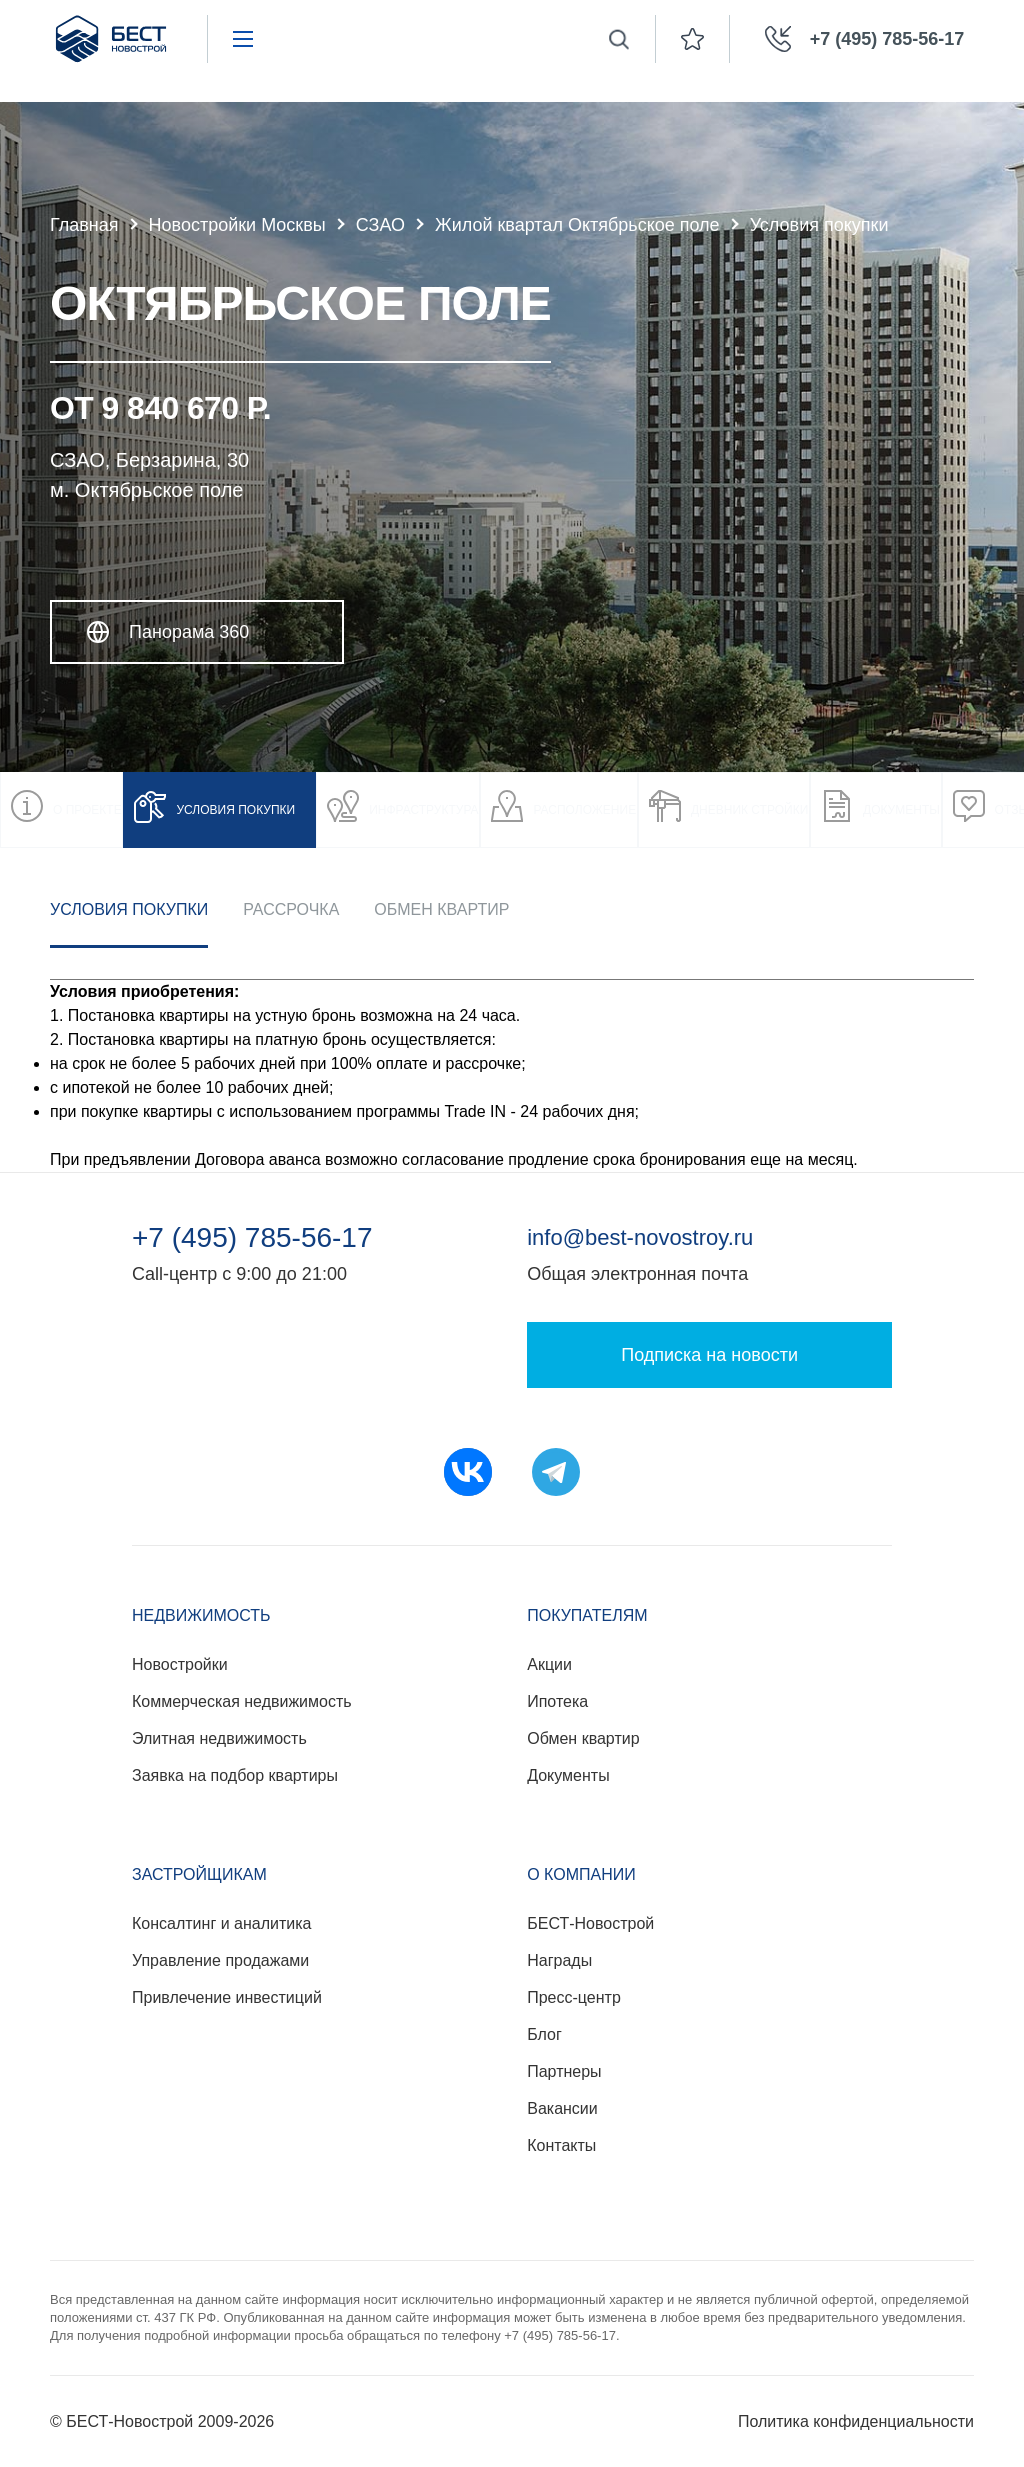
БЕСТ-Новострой (590, 1923)
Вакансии (562, 2108)
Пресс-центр (574, 1997)
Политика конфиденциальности (856, 2421)
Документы (568, 1775)
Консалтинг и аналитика (221, 1923)
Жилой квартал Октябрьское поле (577, 225)
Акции (549, 1664)
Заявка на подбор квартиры (235, 1775)
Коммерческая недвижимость (242, 1701)
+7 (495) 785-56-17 (252, 1238)
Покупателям (587, 1615)
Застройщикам (199, 1874)
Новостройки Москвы (237, 225)
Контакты (561, 2145)
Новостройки (180, 1664)
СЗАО (380, 225)
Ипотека (557, 1701)
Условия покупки (129, 909)
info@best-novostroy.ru (640, 1237)
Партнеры (564, 2071)
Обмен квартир (441, 909)
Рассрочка (291, 909)
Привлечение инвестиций (227, 1997)
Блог (544, 2034)
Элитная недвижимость (219, 1738)
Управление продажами (220, 1960)
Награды (559, 1960)
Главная (84, 225)
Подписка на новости (709, 1355)
